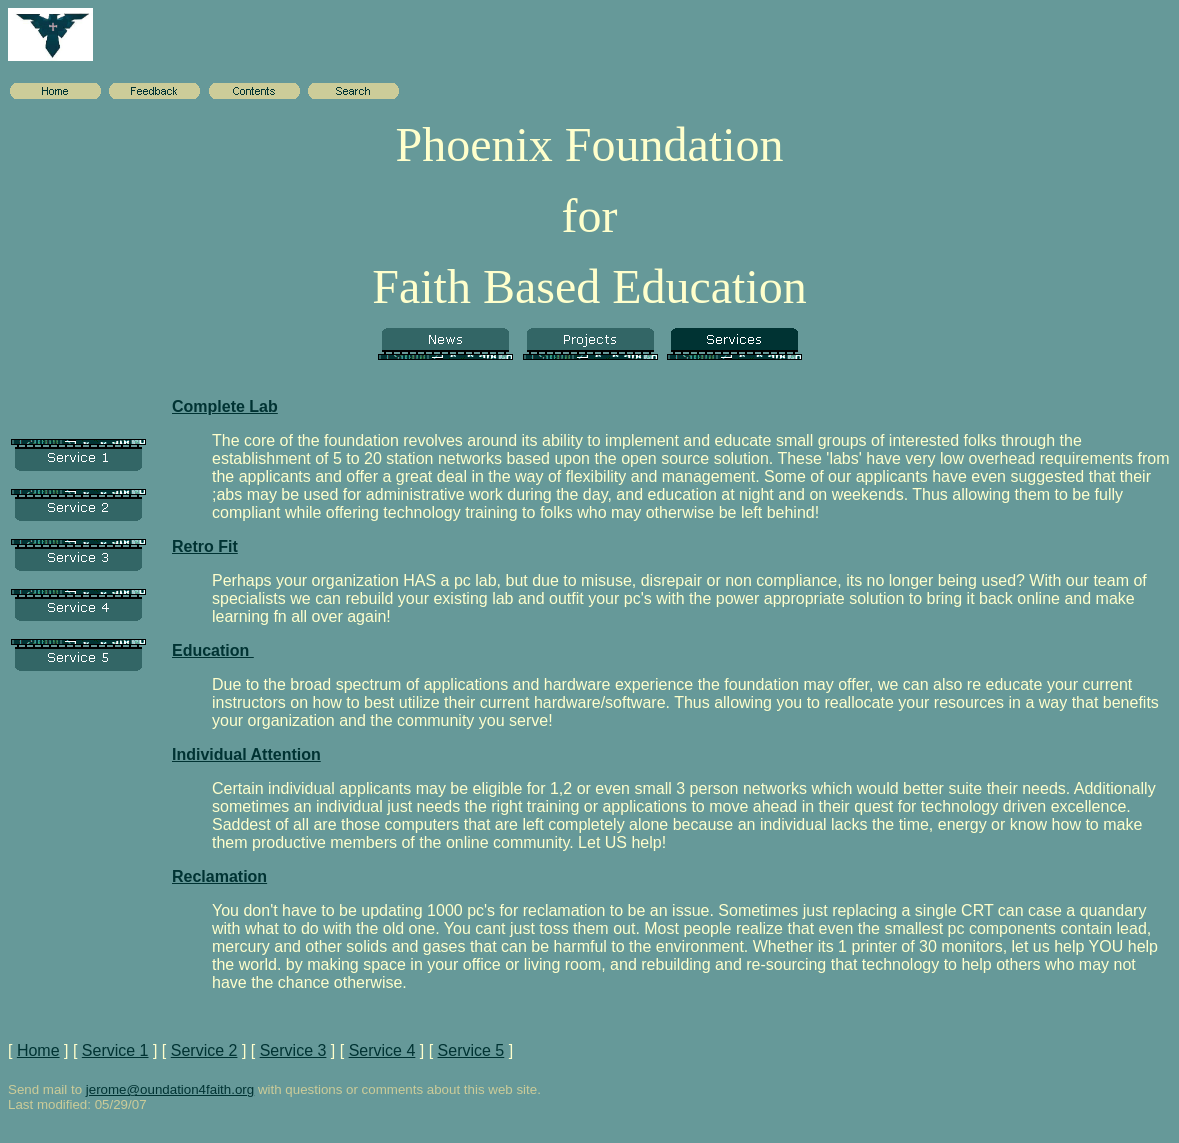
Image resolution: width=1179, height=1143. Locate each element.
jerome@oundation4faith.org (170, 1089)
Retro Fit (205, 546)
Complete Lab (225, 406)
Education (213, 650)
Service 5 (471, 1050)
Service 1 (115, 1050)
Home (38, 1050)
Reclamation (219, 876)
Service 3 (293, 1050)
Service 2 (204, 1050)
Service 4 (382, 1050)
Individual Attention (246, 754)
